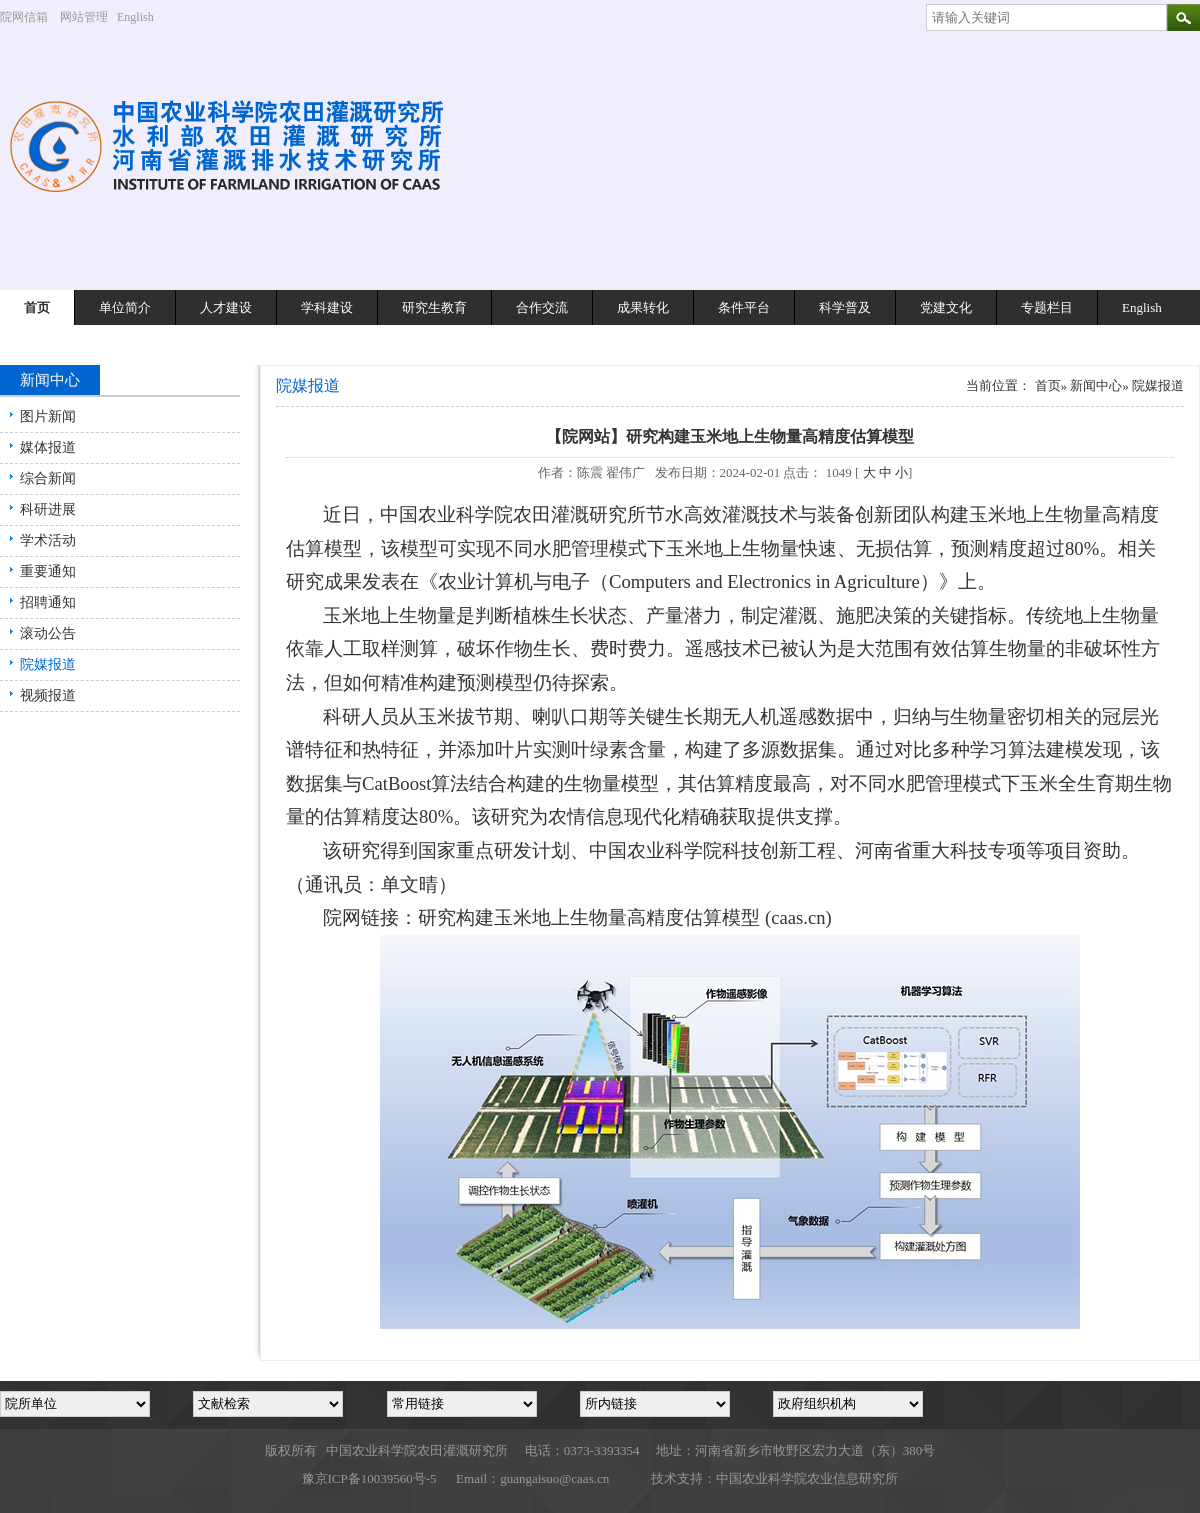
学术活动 (48, 540)
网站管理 (84, 17)
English (143, 17)
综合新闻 (48, 478)
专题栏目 (1047, 307)
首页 (37, 307)
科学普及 (845, 307)
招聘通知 (48, 602)
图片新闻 (48, 416)
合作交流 (542, 307)
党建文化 (946, 307)
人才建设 (226, 307)
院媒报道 (48, 664)
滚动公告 (48, 633)
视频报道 (48, 695)
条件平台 (744, 307)
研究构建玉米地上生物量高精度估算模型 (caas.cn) (624, 917)
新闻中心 (1096, 385)
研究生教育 (434, 307)
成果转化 (643, 307)
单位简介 (125, 307)
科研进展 (48, 509)
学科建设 (327, 307)
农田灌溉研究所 (579, 514)
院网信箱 (24, 17)
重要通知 (48, 571)
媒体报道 (48, 447)
